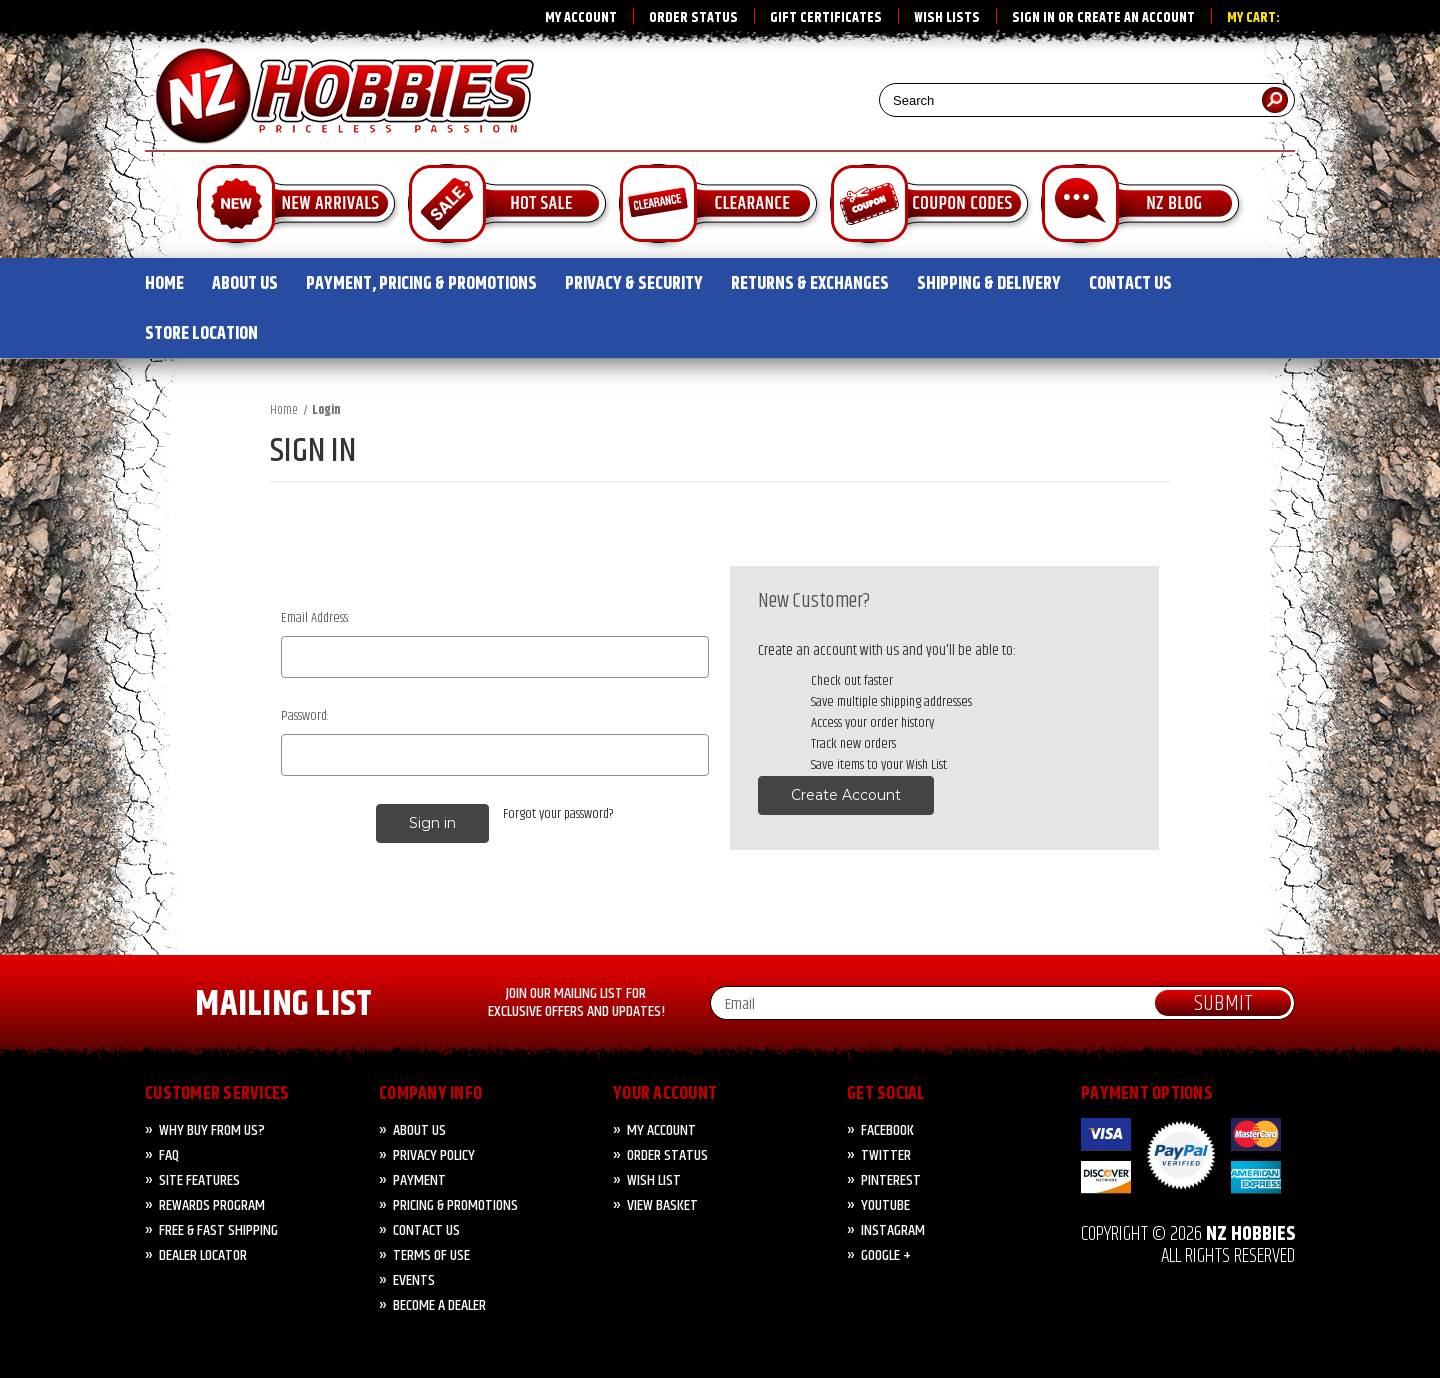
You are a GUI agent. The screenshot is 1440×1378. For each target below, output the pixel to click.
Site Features (199, 1180)
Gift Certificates (826, 18)
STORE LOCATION (201, 334)
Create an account (1136, 18)
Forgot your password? (558, 814)
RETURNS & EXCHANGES (810, 284)
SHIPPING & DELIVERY (989, 284)
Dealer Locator (203, 1255)
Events (414, 1280)
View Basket (662, 1205)
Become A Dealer (439, 1305)
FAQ (169, 1155)
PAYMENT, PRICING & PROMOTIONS (421, 284)
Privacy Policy (434, 1155)
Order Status (693, 18)
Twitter (886, 1155)
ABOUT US (245, 284)
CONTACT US (1130, 284)
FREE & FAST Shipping (218, 1230)
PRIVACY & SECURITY (634, 284)
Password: (305, 716)
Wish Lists (947, 18)
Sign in (1033, 18)
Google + (886, 1255)
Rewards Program (212, 1205)
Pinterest (891, 1180)
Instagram (893, 1230)
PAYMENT (419, 1180)
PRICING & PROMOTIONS (455, 1205)
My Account (581, 18)
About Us (419, 1130)
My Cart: (1253, 18)
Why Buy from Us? (212, 1130)
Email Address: (315, 618)
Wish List (654, 1180)
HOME (164, 284)
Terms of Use (431, 1255)
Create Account (846, 795)
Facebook (887, 1130)
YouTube (885, 1205)
